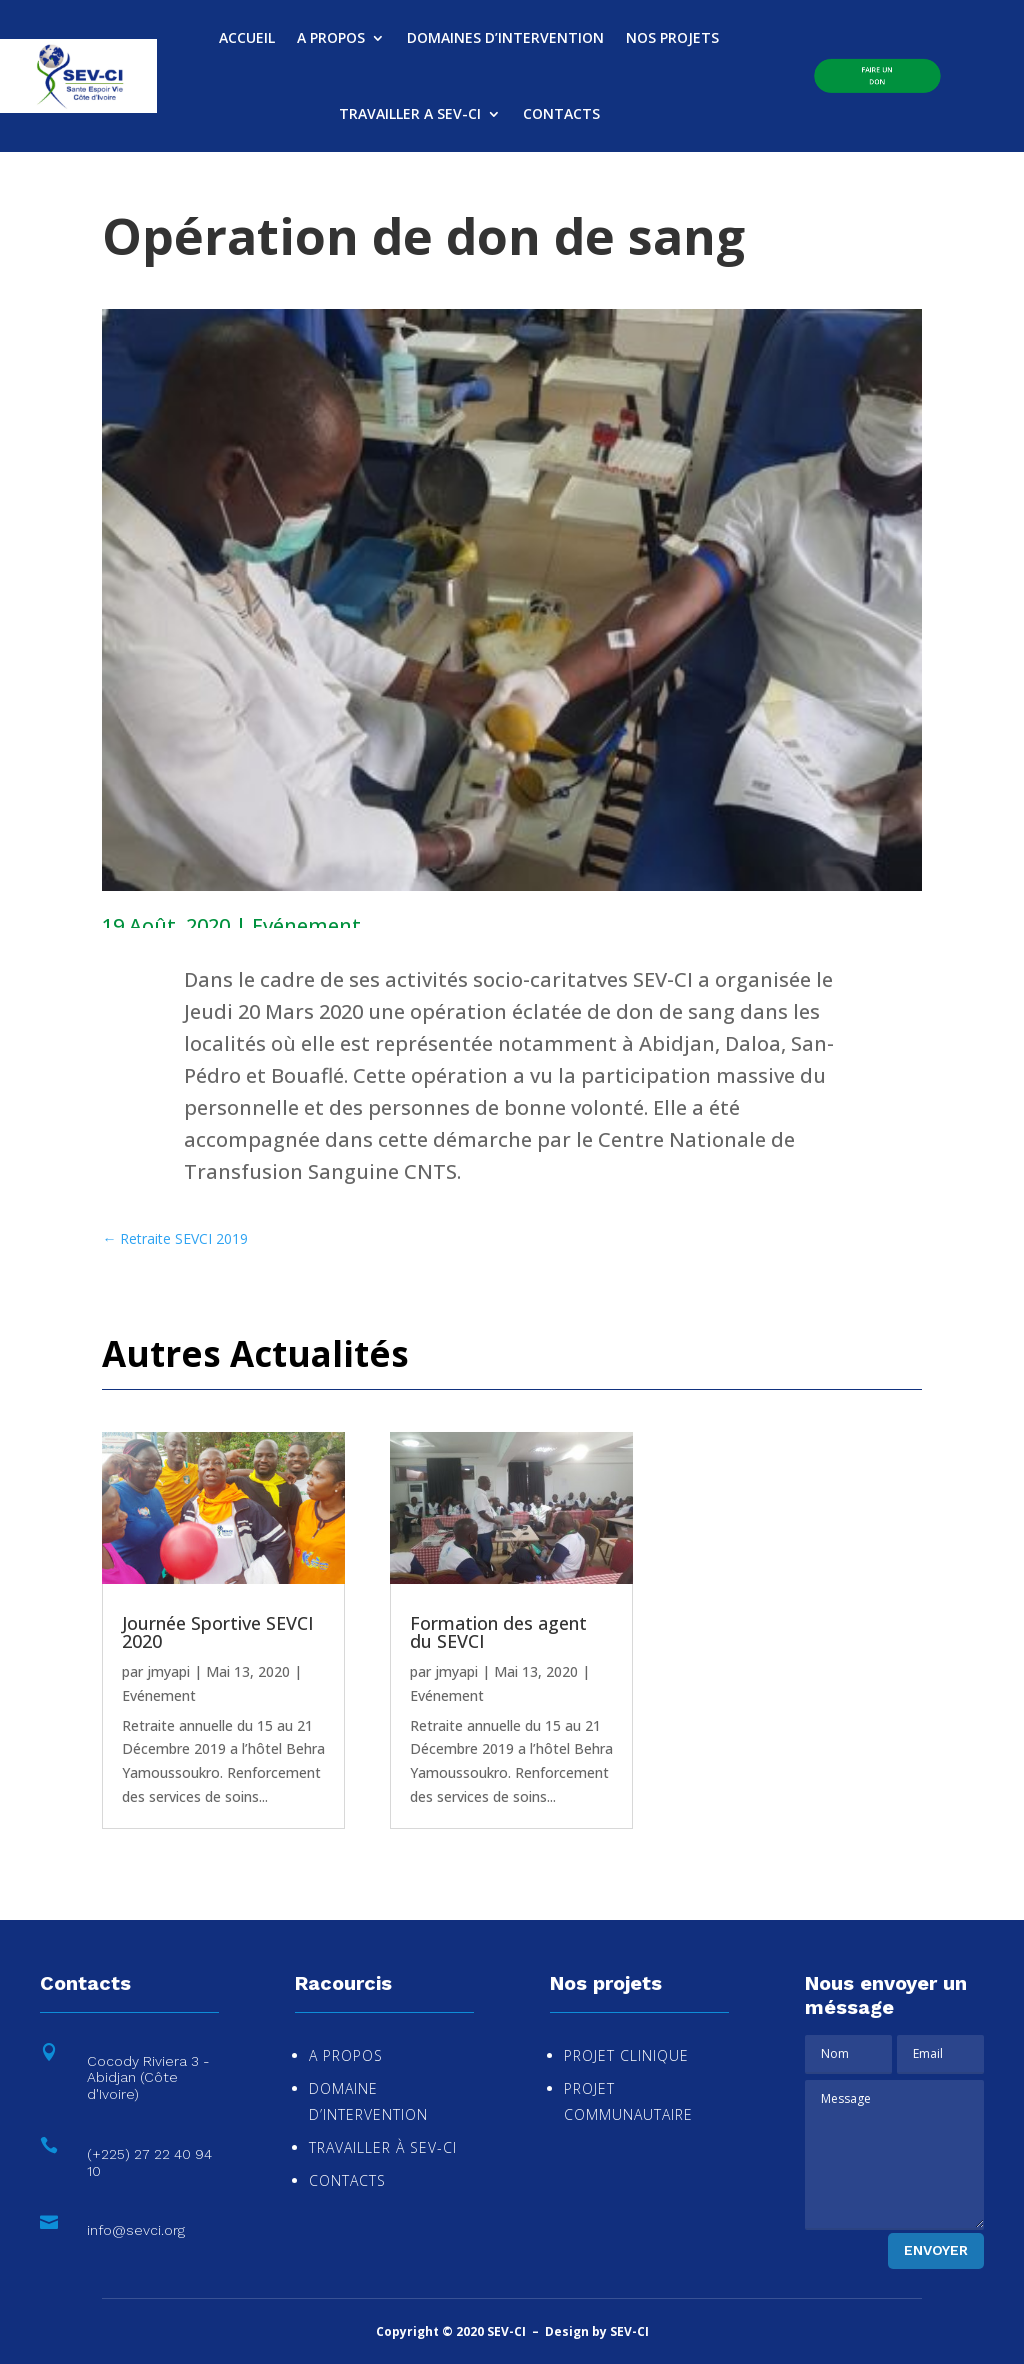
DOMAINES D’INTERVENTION (505, 37)
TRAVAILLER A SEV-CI (410, 113)
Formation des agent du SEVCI (498, 1632)
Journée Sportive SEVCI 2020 (218, 1632)
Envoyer (936, 2250)
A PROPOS (331, 37)
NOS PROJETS (672, 37)
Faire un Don (877, 75)
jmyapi (168, 1671)
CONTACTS (561, 113)
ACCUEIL (247, 37)
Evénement (306, 925)
